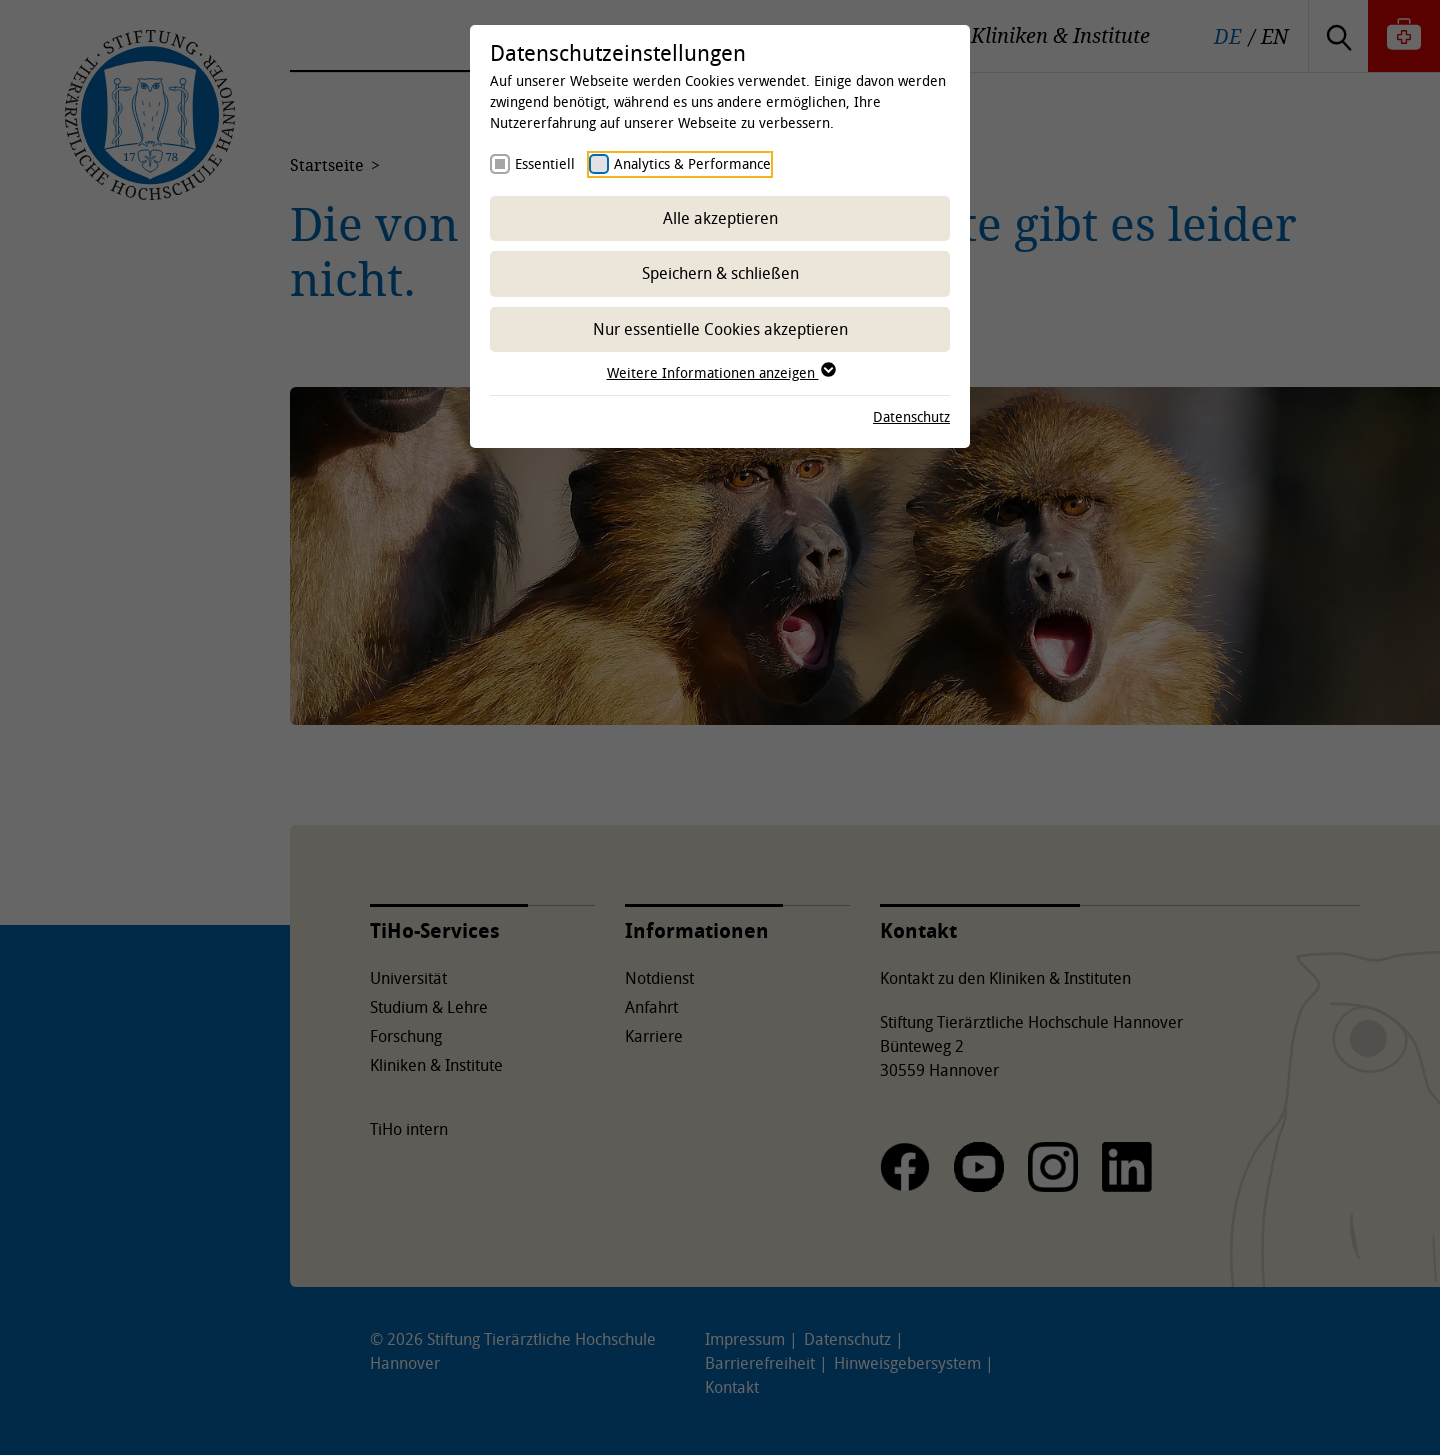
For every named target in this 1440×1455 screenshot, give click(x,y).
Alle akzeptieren (720, 218)
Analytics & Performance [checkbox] (692, 163)
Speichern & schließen (720, 273)
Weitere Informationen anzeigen (720, 372)
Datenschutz (911, 416)
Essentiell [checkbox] (545, 163)
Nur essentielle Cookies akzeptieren (720, 329)
